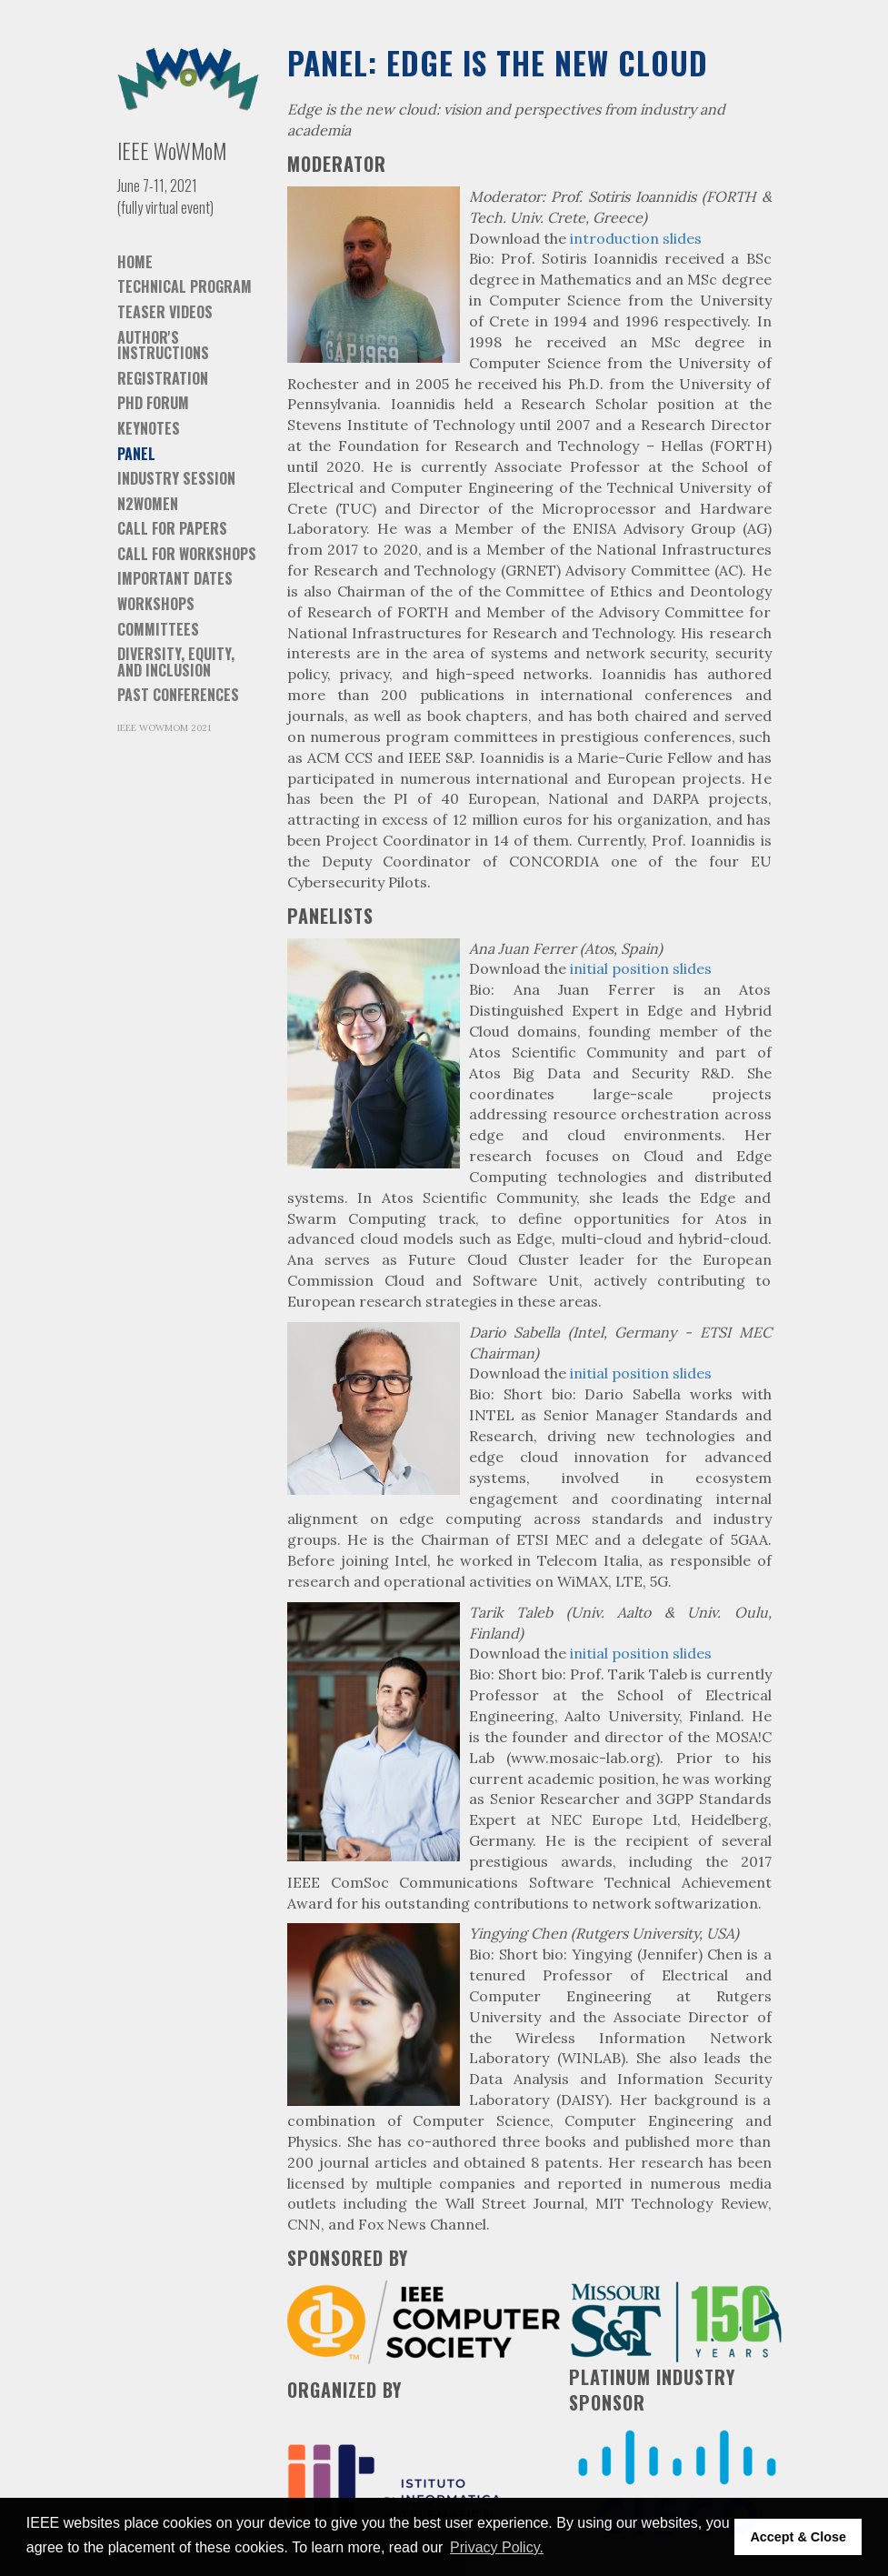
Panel (136, 454)
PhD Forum (153, 403)
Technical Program (184, 286)
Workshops (156, 604)
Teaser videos (165, 312)
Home (135, 262)
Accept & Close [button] (798, 2537)
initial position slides (641, 968)
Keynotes (148, 428)
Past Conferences (178, 695)
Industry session (176, 478)
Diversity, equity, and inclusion (175, 662)
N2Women (147, 504)
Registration (162, 378)
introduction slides (636, 238)
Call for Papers (172, 528)
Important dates (175, 578)
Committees (158, 629)
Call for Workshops (186, 554)
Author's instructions (163, 345)
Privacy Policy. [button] (497, 2547)
